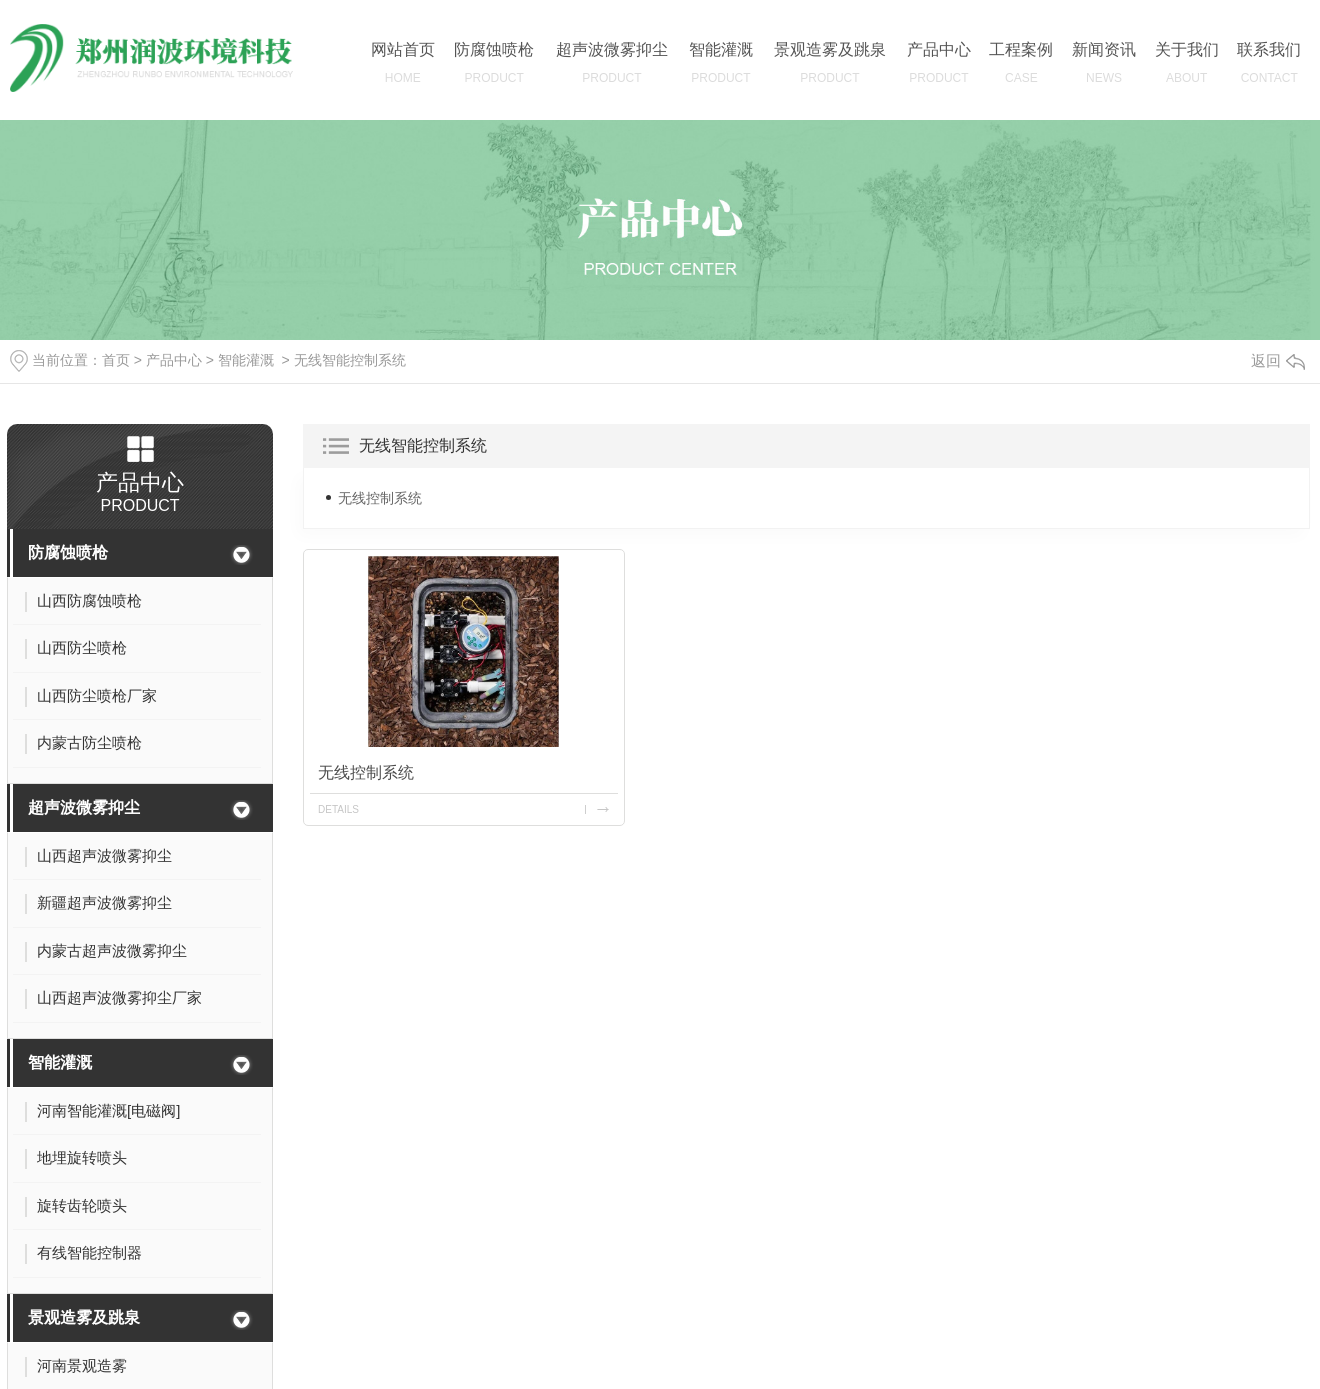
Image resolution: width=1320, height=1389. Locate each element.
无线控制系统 (380, 498)
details (338, 809)
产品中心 (174, 360)
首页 (116, 360)
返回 (1278, 360)
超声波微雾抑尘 (84, 807)
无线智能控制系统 (350, 360)
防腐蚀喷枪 (68, 552)
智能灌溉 (246, 360)
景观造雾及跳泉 (84, 1317)
